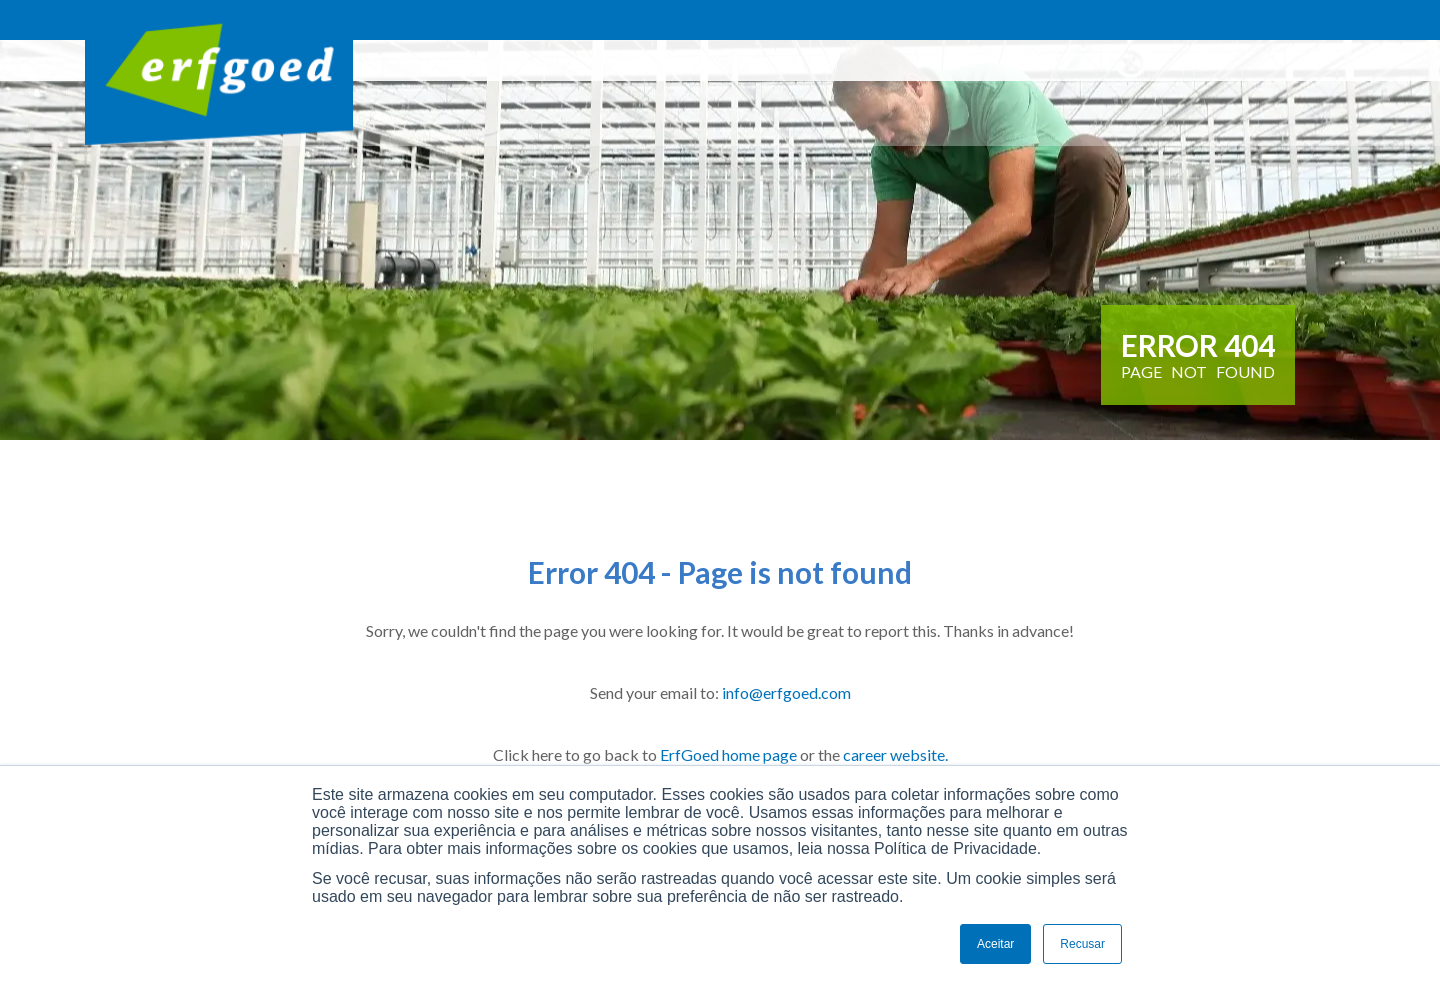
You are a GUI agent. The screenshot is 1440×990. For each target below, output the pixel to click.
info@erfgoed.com (786, 692)
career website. (895, 754)
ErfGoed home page (728, 754)
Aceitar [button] (995, 944)
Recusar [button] (1082, 944)
